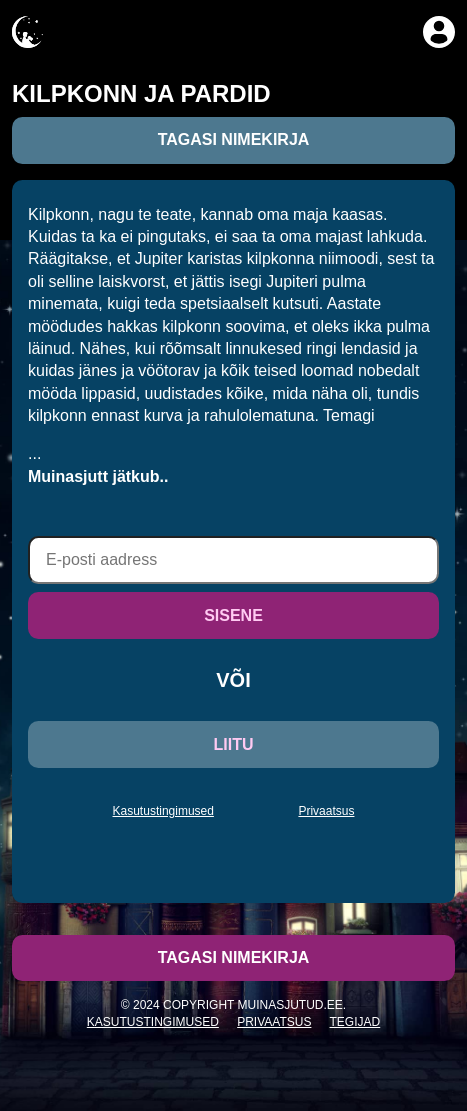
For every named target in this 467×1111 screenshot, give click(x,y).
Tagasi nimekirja (234, 139)
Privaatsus (326, 811)
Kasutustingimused (163, 811)
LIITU (234, 744)
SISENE (233, 615)
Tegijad (355, 1022)
